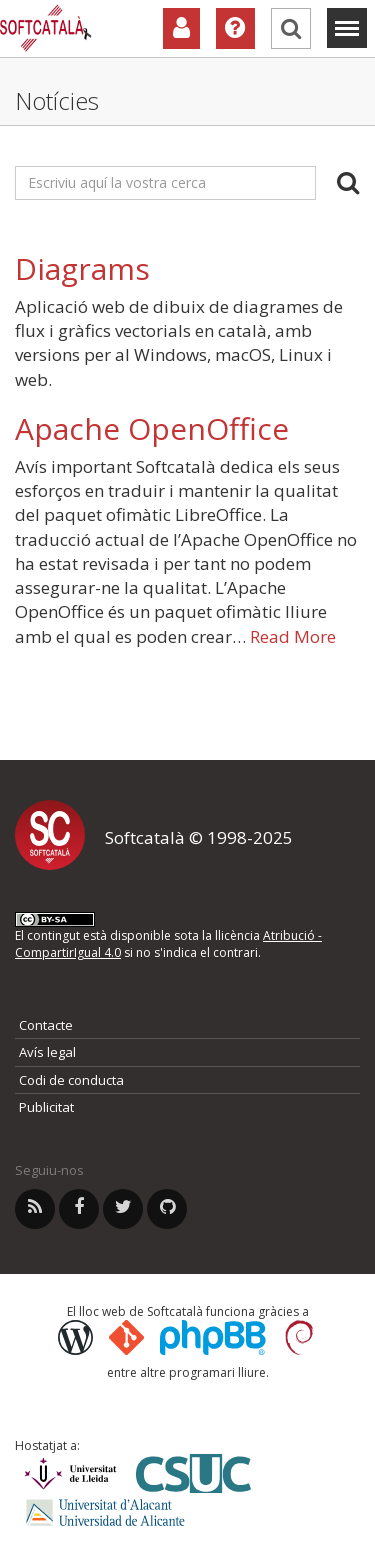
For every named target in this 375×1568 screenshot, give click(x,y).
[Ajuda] (235, 28)
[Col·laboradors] (181, 28)
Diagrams (82, 268)
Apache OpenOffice (152, 428)
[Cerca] (291, 28)
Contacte (46, 1025)
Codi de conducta (71, 1080)
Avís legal (47, 1052)
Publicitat (46, 1107)
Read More (293, 636)
